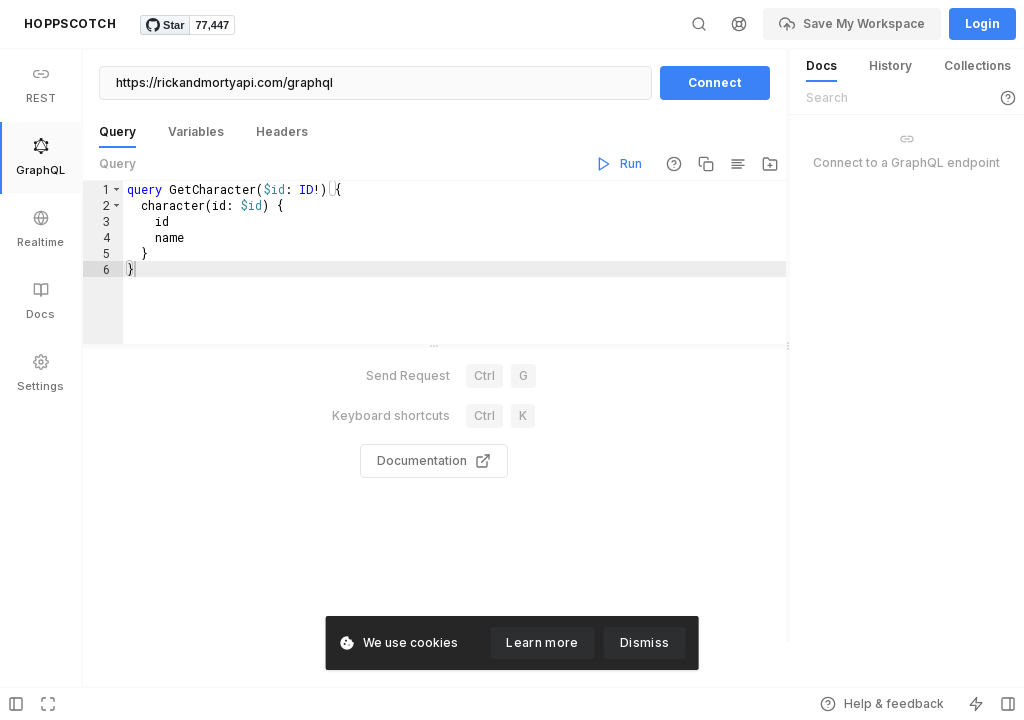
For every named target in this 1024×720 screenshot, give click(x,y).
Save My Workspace (852, 24)
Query (117, 163)
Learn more (542, 642)
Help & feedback (882, 704)
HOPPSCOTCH (70, 23)
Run (619, 164)
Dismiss (645, 642)
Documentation (434, 483)
